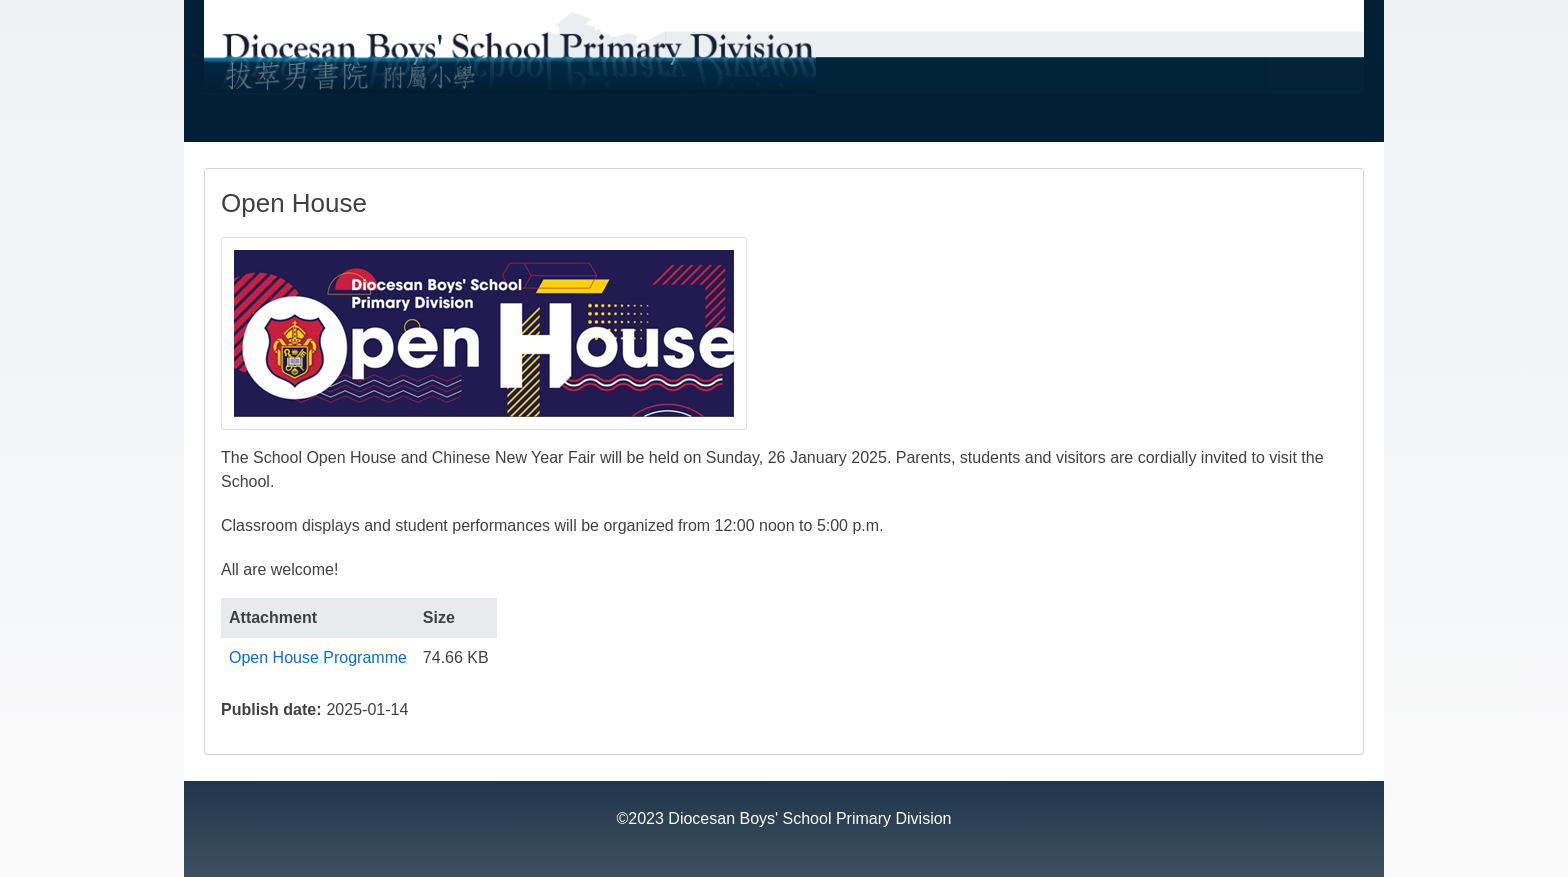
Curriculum (475, 125)
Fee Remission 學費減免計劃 (840, 125)
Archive (1204, 125)
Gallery (1112, 125)
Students (1015, 125)
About (235, 125)
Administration (346, 125)
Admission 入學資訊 (626, 125)
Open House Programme (318, 657)
